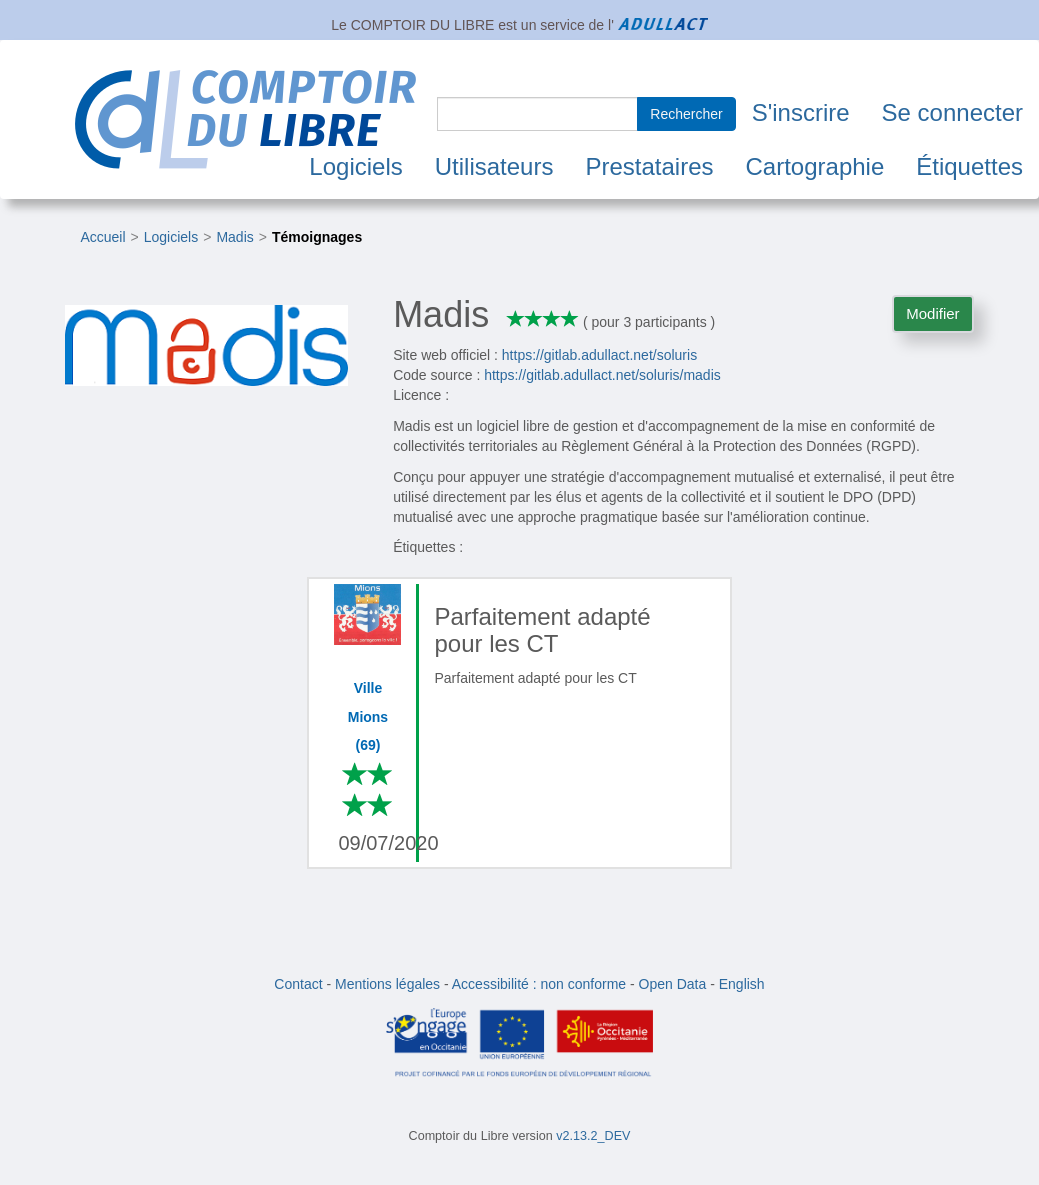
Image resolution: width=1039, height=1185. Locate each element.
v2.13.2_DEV (593, 1136)
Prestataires (649, 166)
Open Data (673, 984)
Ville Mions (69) (368, 716)
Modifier (932, 313)
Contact (298, 984)
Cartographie (815, 166)
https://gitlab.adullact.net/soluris (599, 355)
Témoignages (317, 237)
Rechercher (686, 114)
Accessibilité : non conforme (539, 984)
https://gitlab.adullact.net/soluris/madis (602, 375)
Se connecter (952, 112)
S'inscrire (801, 112)
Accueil (102, 237)
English (742, 984)
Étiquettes (969, 166)
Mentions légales (387, 984)
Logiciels (355, 166)
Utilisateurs (494, 166)
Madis (234, 237)
